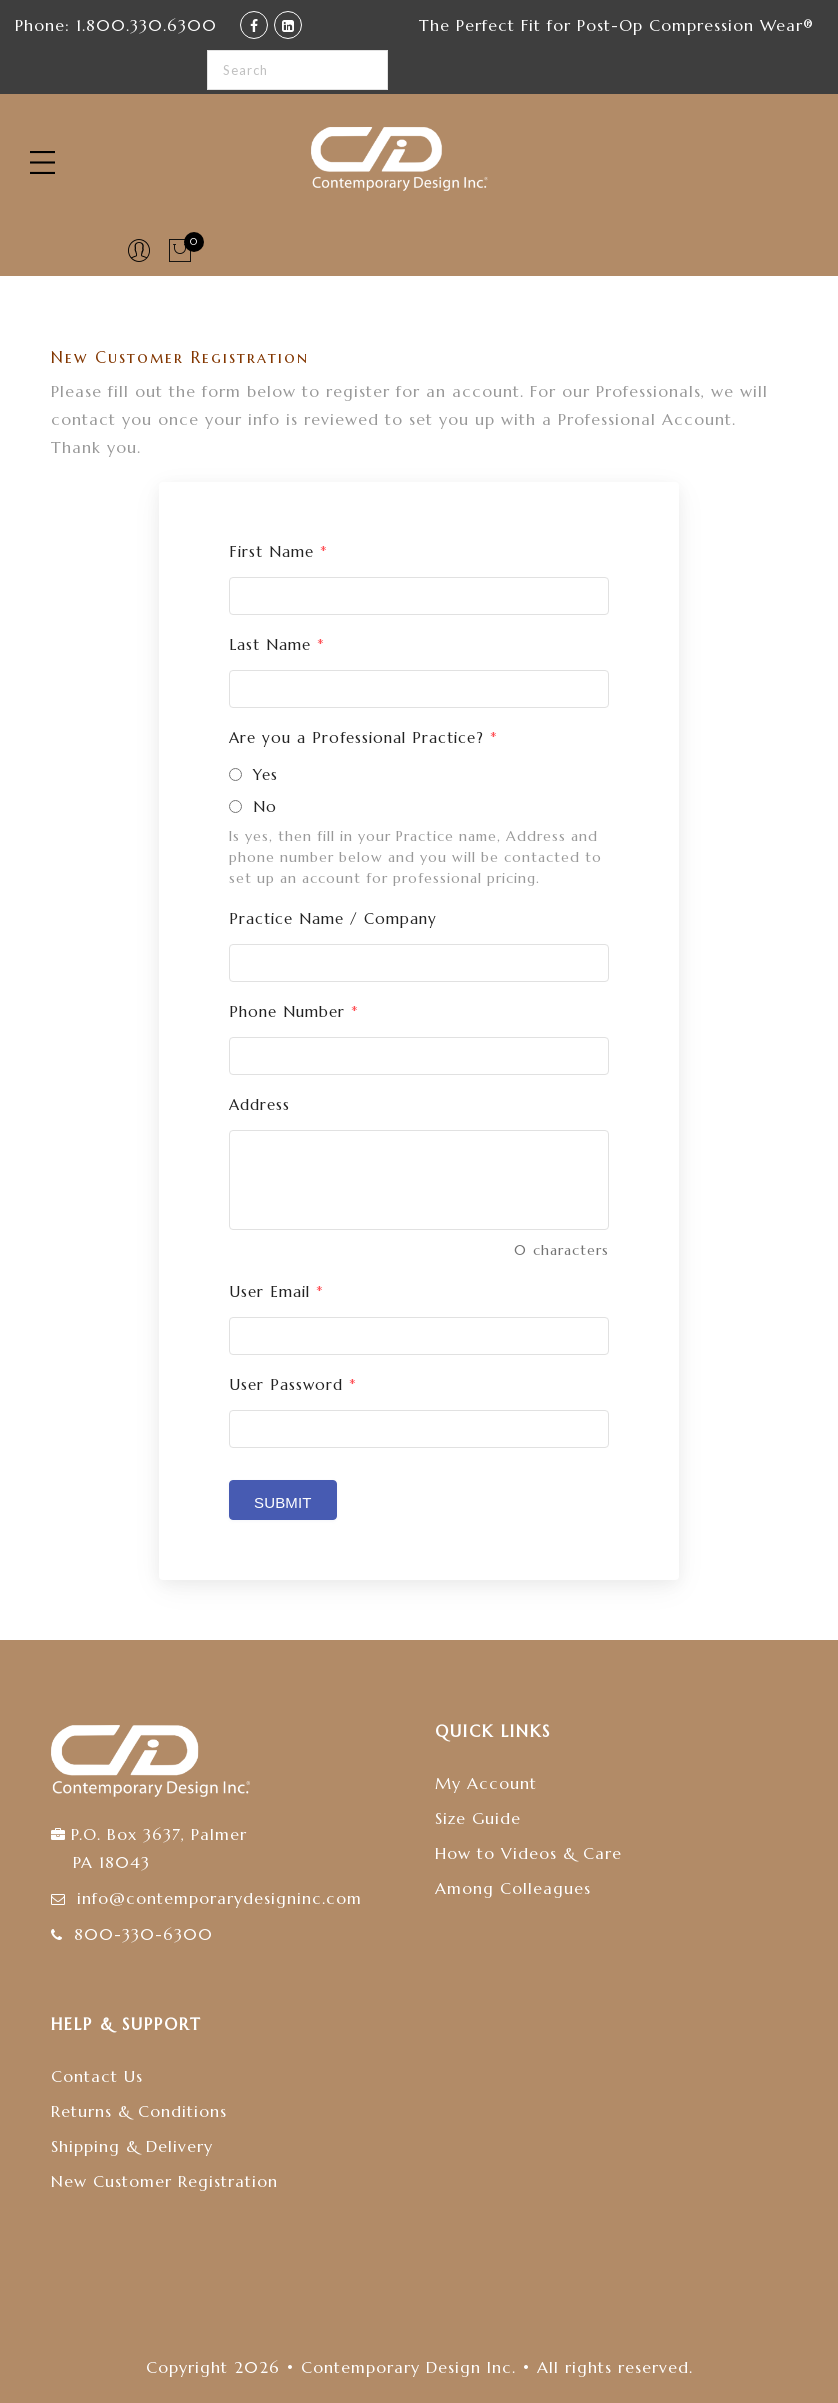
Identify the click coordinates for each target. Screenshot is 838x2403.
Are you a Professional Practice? (363, 737)
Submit (283, 1502)
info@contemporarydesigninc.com (219, 1898)
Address (259, 1104)
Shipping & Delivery (132, 2146)
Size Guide (478, 1818)
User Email (276, 1291)
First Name (278, 551)
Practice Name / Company (333, 918)
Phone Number (294, 1011)
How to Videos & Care (528, 1853)
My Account (486, 1783)
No (265, 806)
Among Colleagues (513, 1888)
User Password (293, 1384)
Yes (265, 774)
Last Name (277, 644)
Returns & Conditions (139, 2111)
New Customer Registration (164, 2181)
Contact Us (97, 2076)
